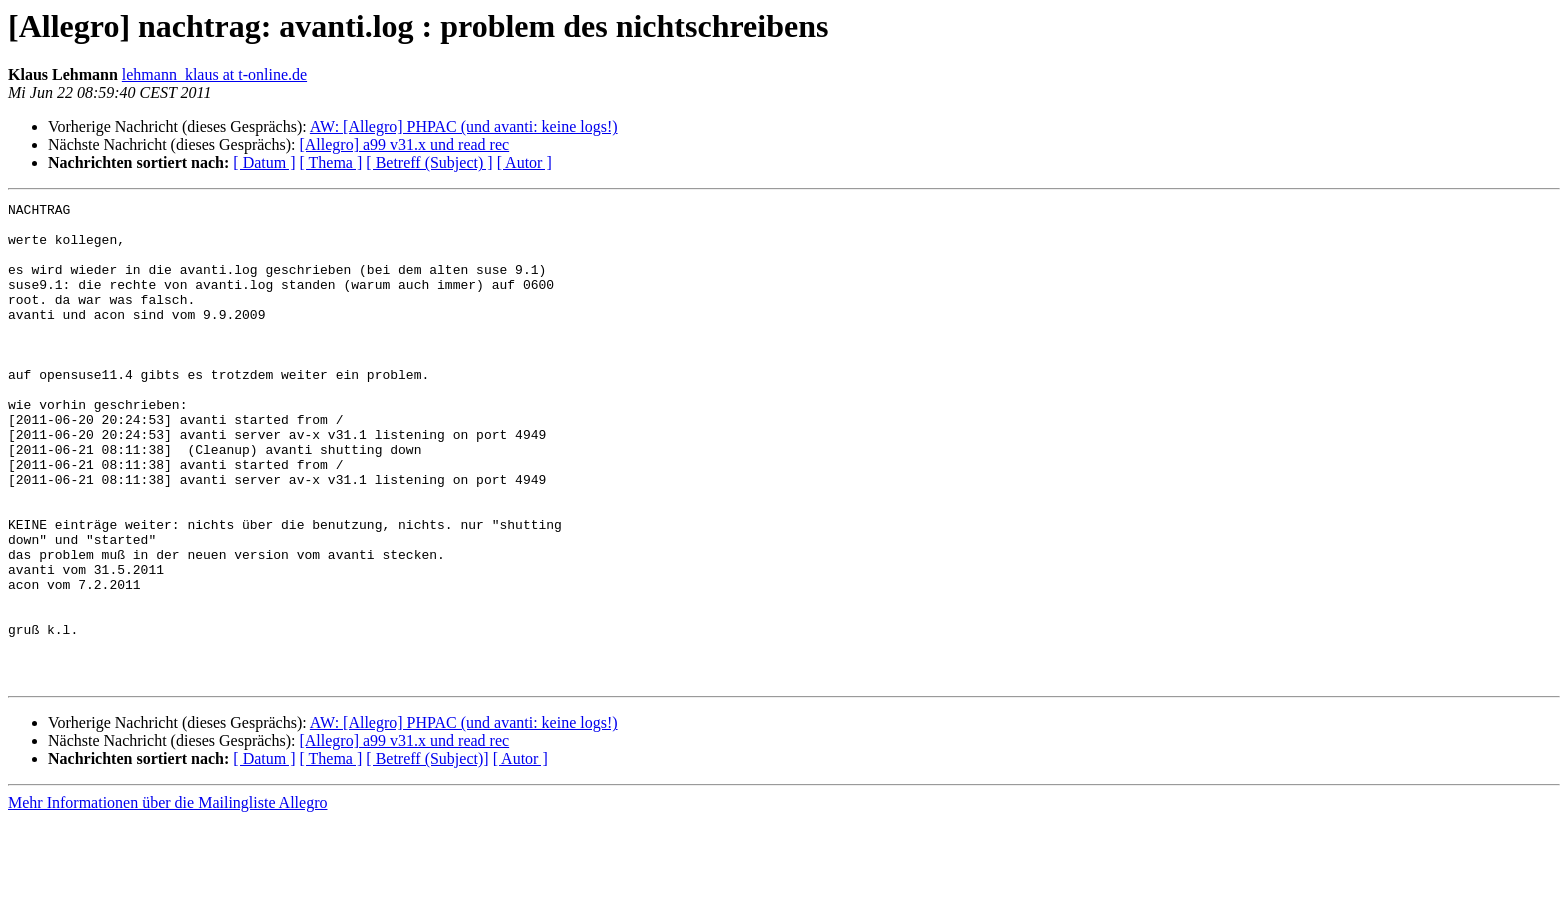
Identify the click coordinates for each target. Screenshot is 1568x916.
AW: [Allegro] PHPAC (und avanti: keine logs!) (464, 126)
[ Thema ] (331, 162)
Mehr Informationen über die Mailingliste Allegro (167, 898)
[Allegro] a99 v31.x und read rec (404, 144)
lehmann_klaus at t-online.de (214, 74)
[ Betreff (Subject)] (427, 854)
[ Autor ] (524, 162)
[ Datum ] (264, 162)
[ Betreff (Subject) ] (429, 162)
